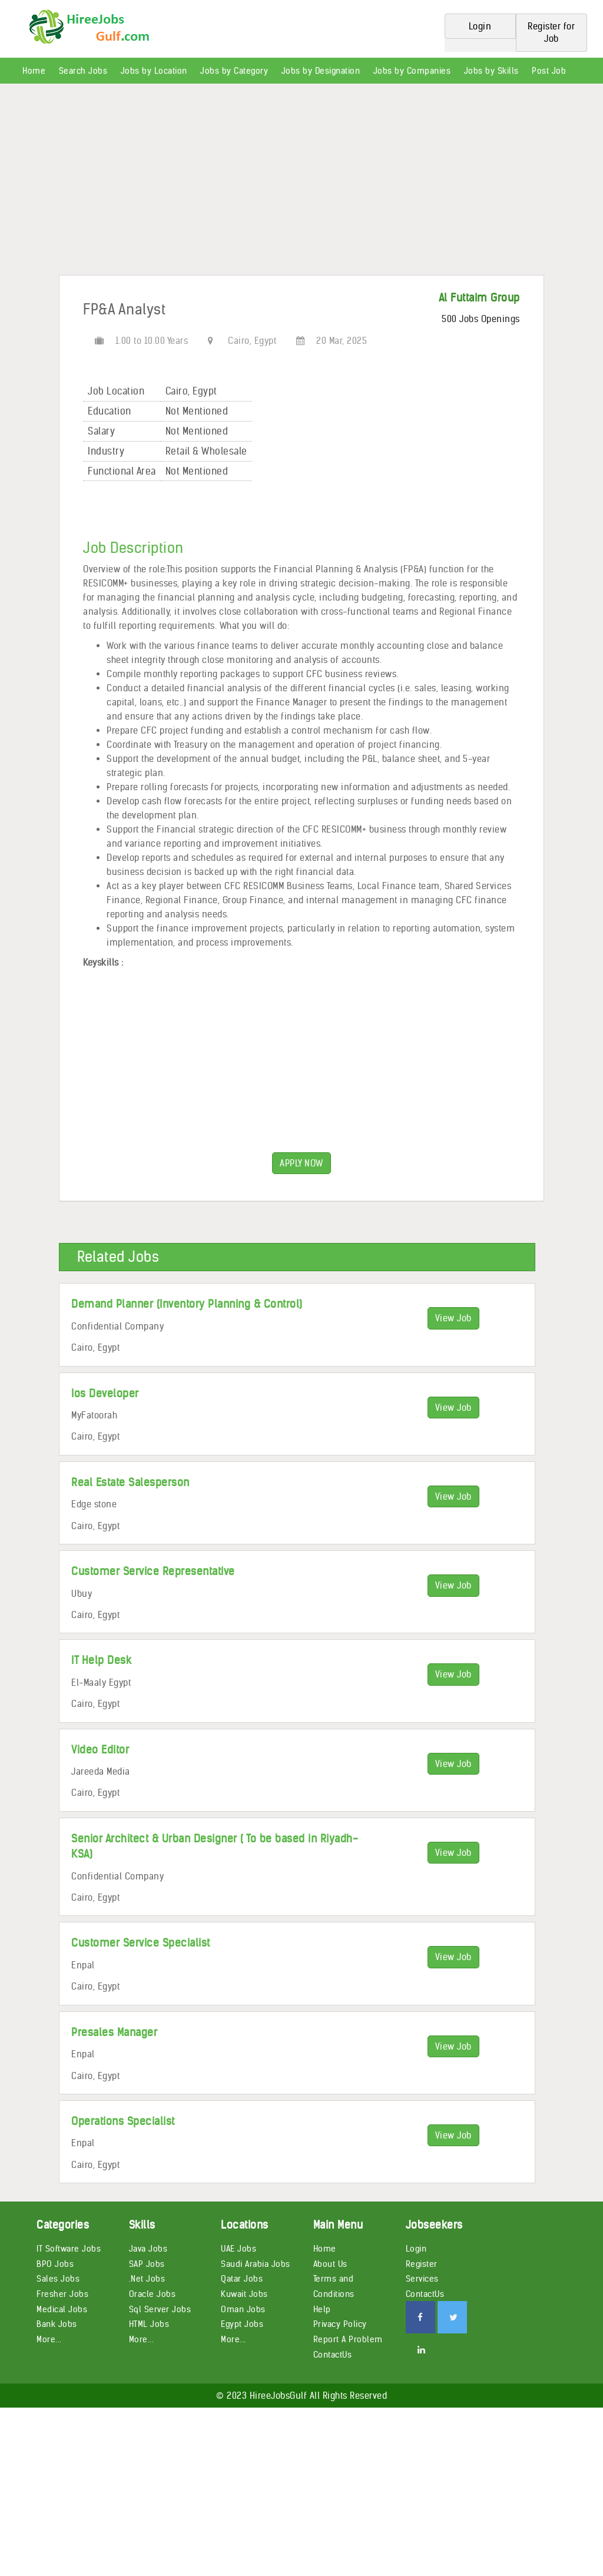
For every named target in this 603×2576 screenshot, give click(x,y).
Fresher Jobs (62, 2294)
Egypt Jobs (242, 2324)
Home (33, 70)
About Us (330, 2264)
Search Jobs (83, 70)
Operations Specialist (123, 2121)
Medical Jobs (62, 2309)
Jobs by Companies (412, 70)
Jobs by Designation (320, 70)
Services (422, 2278)
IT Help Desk (101, 1660)
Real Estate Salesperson (130, 1482)
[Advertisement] (301, 183)
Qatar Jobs (242, 2278)
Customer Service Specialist (140, 1943)
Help (322, 2309)
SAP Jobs (147, 2264)
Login (416, 2248)
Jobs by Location (154, 70)
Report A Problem (348, 2339)
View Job (453, 1318)
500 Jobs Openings (481, 318)
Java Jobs (148, 2248)
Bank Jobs (57, 2324)
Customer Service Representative (153, 1571)
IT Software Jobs (69, 2248)
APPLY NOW (301, 1163)
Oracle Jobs (152, 2294)
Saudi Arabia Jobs (255, 2264)
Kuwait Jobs (244, 2294)
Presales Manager (114, 2032)
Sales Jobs (58, 2278)
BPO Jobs (55, 2264)
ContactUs (332, 2354)
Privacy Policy (340, 2324)
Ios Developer (105, 1393)
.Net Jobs (147, 2278)
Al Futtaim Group (479, 297)
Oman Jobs (243, 2309)
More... (49, 2339)
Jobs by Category (234, 70)
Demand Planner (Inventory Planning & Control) (187, 1304)
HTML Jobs (149, 2324)
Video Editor (100, 1749)
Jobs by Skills (491, 70)
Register (422, 2264)
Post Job (549, 70)
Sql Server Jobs (160, 2309)
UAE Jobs (238, 2248)
